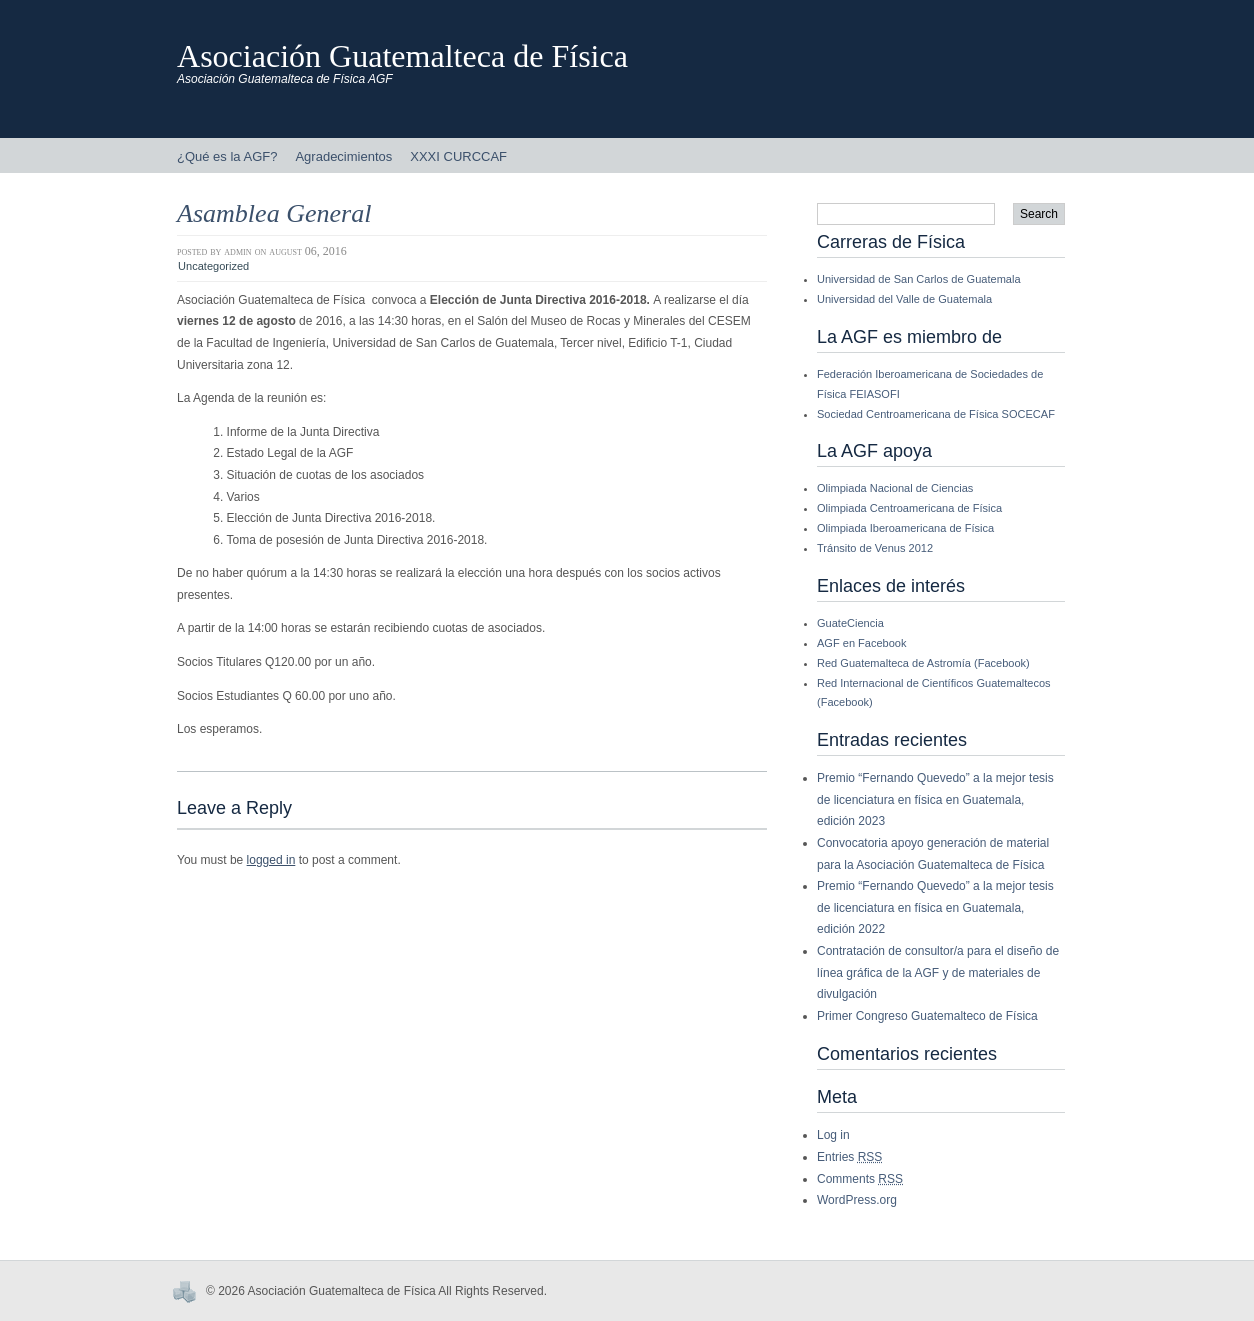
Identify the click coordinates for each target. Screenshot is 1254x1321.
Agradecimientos (343, 156)
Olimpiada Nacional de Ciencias (895, 488)
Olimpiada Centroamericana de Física (909, 508)
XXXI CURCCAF (458, 156)
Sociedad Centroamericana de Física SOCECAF (936, 414)
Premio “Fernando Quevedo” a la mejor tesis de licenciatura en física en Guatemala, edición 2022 (935, 907)
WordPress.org (857, 1200)
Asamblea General (274, 213)
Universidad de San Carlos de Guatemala (919, 279)
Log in (833, 1135)
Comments (860, 1179)
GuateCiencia (850, 623)
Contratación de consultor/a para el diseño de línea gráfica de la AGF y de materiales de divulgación (938, 972)
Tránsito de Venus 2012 (875, 548)
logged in (271, 860)
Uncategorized (213, 266)
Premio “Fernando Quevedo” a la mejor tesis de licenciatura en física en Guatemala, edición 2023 (935, 799)
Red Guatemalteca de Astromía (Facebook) (923, 663)
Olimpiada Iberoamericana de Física (905, 528)
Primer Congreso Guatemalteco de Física (927, 1016)
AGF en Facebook (862, 643)
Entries (849, 1157)
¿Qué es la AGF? (227, 156)
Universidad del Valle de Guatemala (904, 299)
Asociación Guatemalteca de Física (402, 56)
